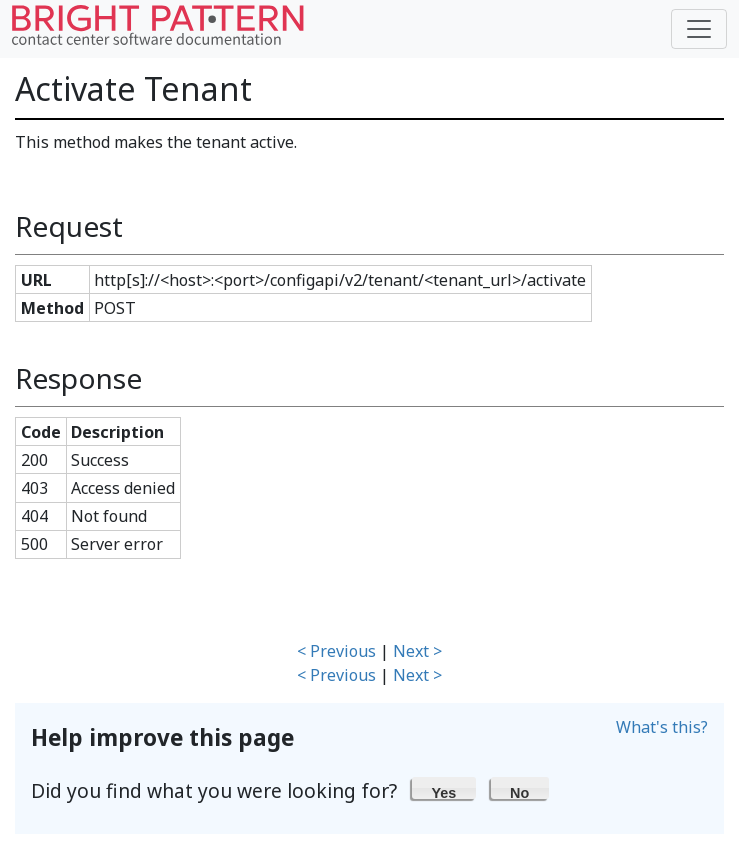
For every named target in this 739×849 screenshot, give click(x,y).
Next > (417, 651)
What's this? (662, 727)
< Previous (336, 651)
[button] (444, 788)
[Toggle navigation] (699, 29)
